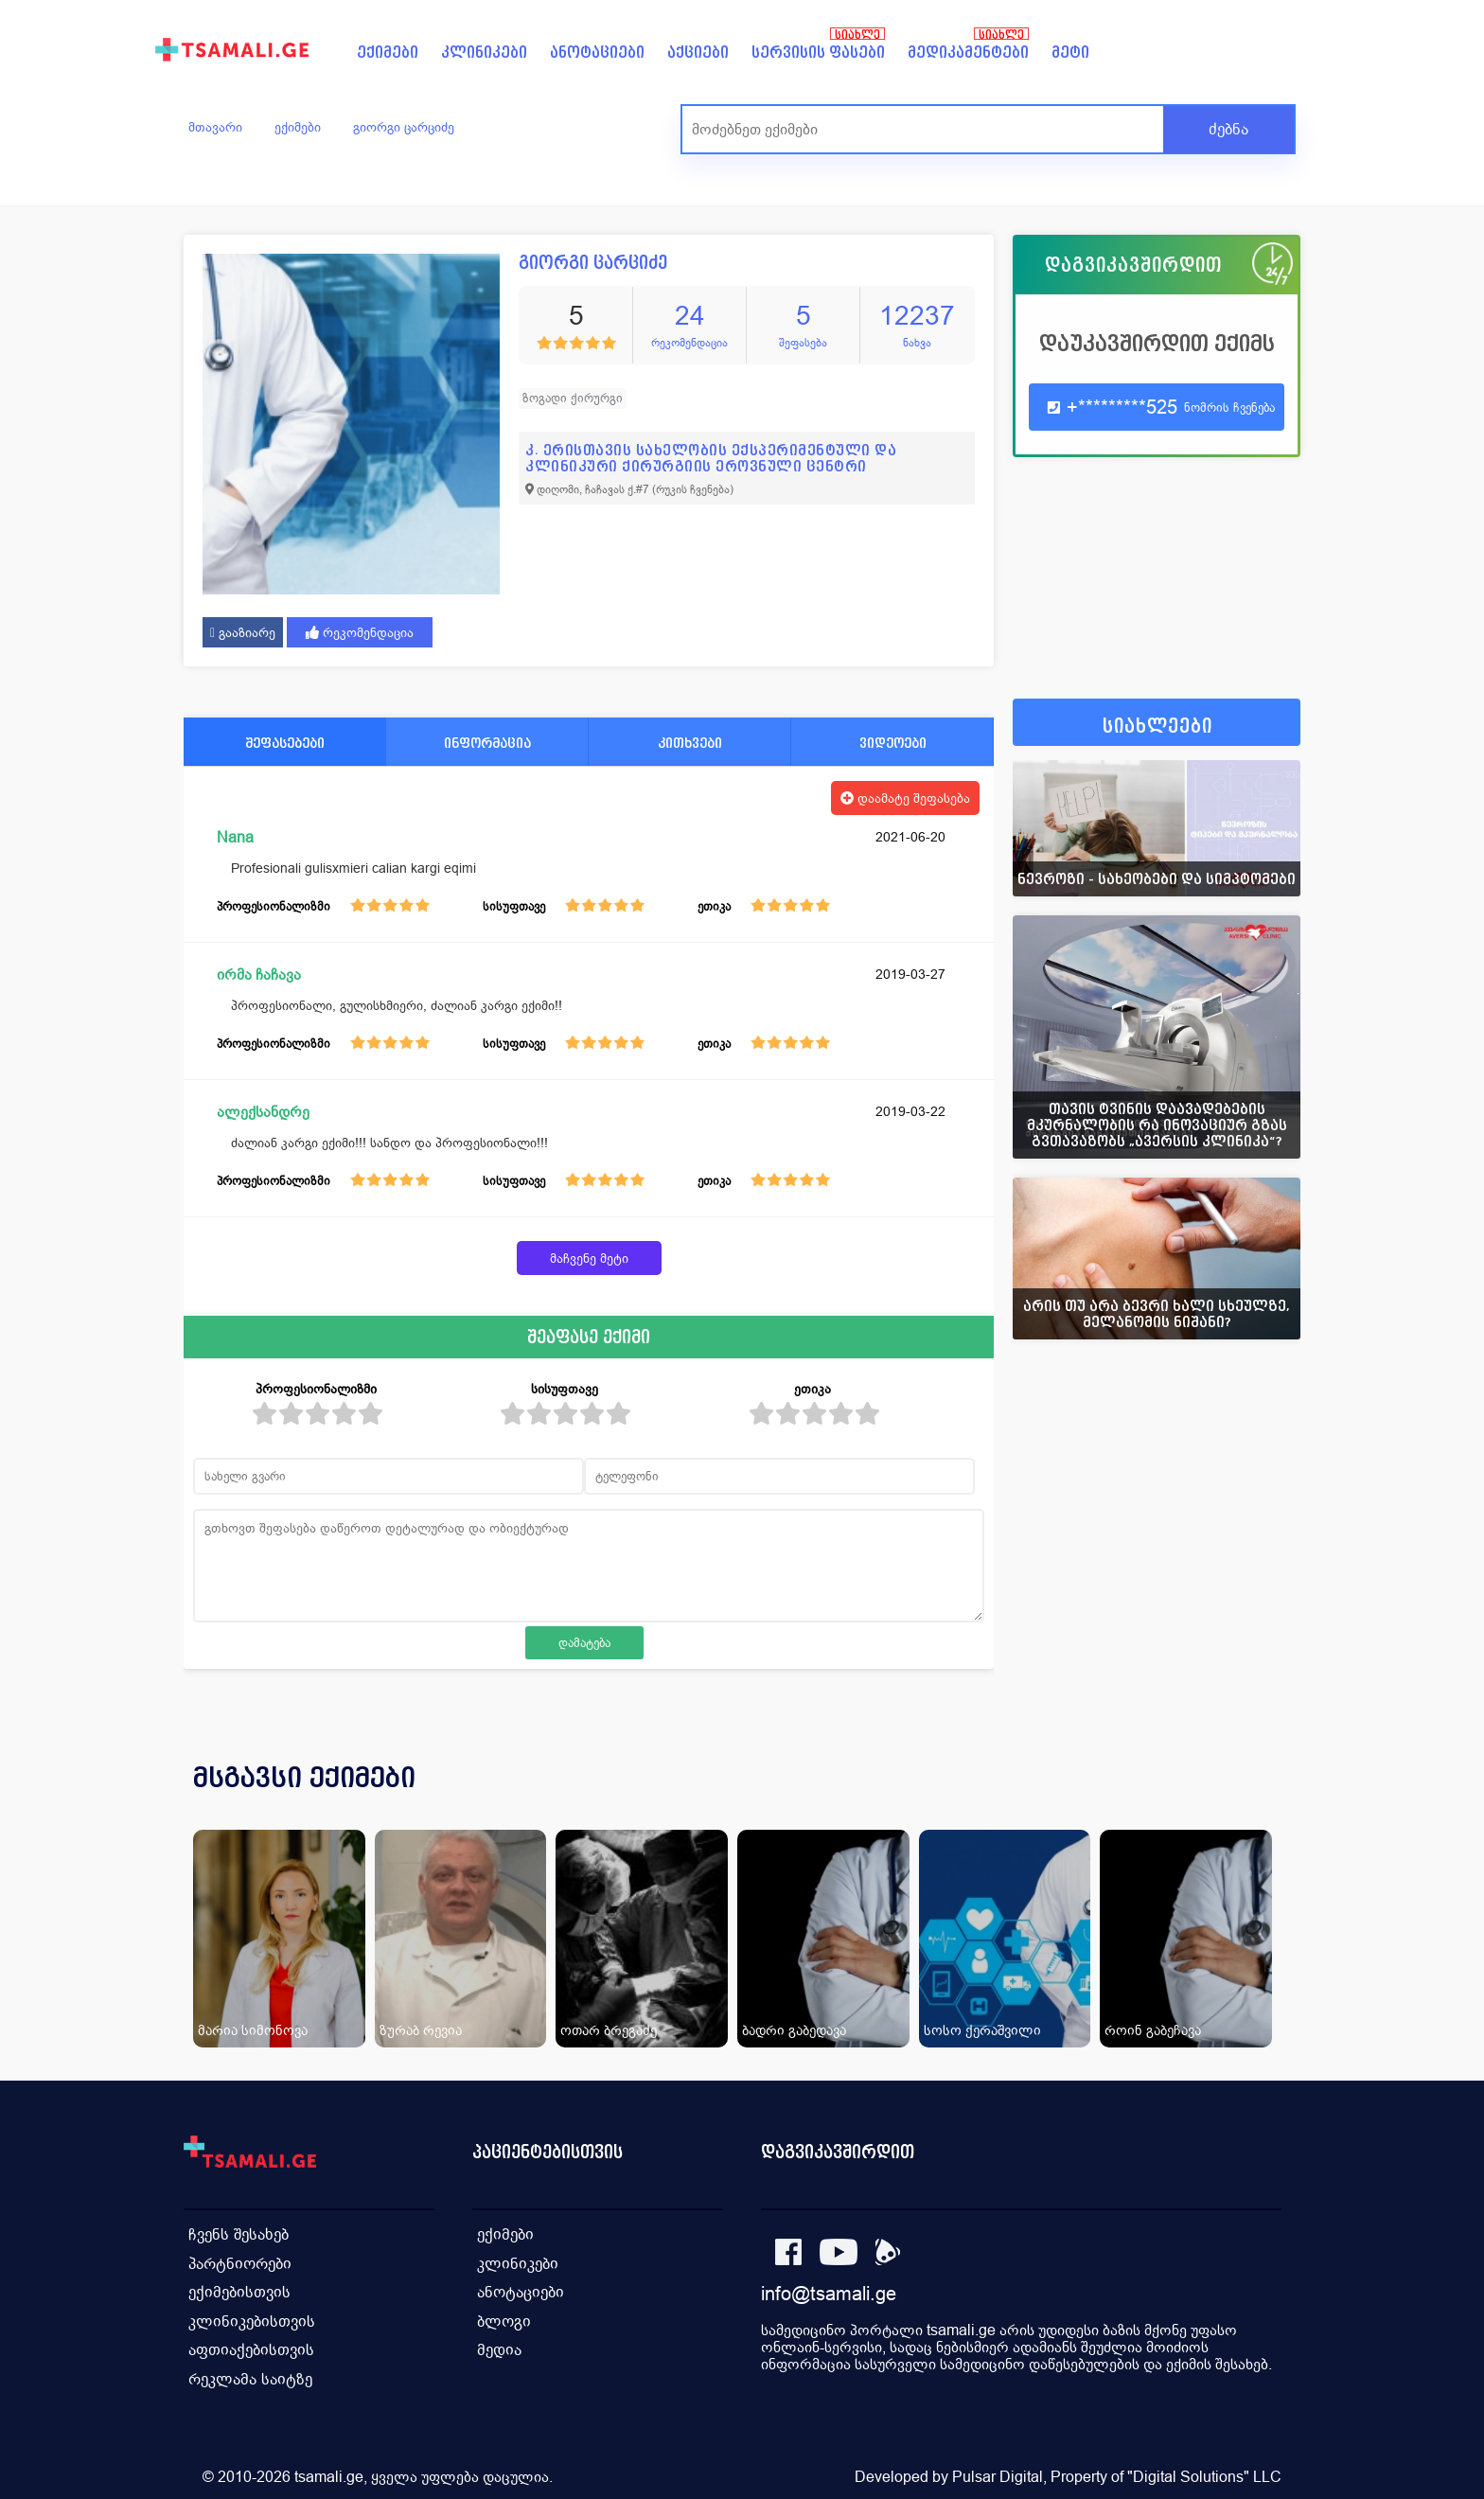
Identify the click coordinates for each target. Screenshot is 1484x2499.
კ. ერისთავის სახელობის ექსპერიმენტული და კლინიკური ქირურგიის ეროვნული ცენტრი (710, 458)
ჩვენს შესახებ (238, 2233)
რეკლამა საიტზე (250, 2375)
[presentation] (1259, 1800)
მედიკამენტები (968, 52)
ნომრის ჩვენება (1229, 407)
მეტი (1070, 52)
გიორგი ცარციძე (403, 126)
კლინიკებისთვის (251, 2319)
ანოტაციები (597, 52)
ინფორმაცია (487, 743)
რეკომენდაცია (360, 632)
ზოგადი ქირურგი (572, 398)
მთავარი (215, 126)
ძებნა (1228, 129)
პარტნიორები (240, 2262)
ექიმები (387, 52)
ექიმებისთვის (239, 2290)
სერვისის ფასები (818, 52)
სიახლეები (1157, 726)
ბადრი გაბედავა (794, 2030)
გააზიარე (242, 632)
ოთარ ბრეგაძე (608, 2030)
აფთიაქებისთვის (251, 2347)
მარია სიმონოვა (253, 2030)
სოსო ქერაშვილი (982, 2030)
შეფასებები (285, 743)
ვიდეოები (893, 743)
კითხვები (690, 743)
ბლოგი (504, 2319)
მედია (499, 2347)
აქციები (698, 52)
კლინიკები (484, 52)
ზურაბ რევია (421, 2030)
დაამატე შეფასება (905, 798)
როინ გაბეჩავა (1152, 2030)
